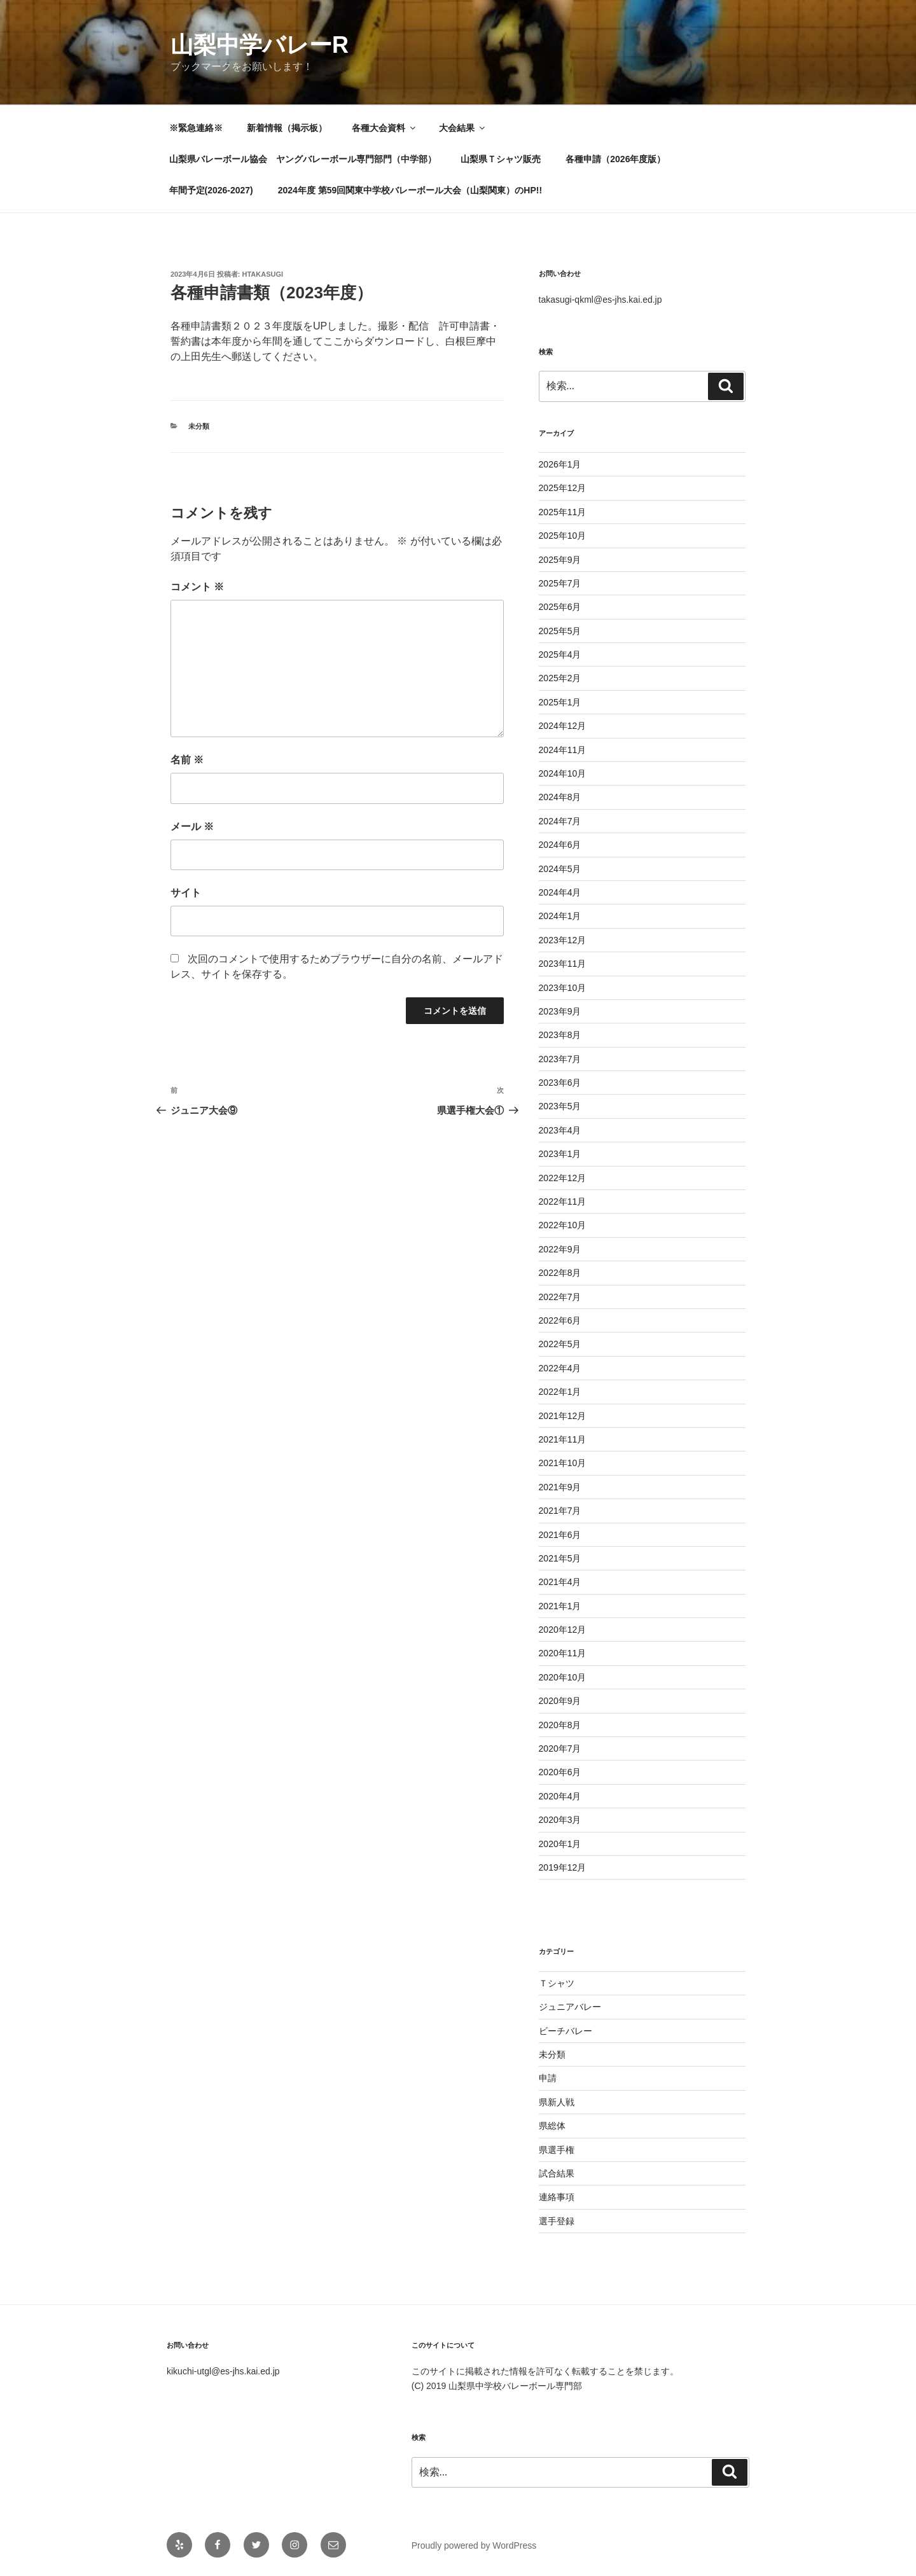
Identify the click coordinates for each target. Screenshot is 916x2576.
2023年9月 (560, 1011)
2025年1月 (560, 702)
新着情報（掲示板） (287, 128)
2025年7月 (560, 583)
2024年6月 (560, 845)
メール (192, 826)
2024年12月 (562, 726)
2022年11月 (562, 1201)
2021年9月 (560, 1487)
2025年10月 (562, 535)
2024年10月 (562, 773)
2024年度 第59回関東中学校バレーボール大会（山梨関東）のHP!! (410, 190)
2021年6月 (560, 1535)
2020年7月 (560, 1748)
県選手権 (556, 2150)
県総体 (552, 2126)
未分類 (198, 426)
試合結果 (556, 2173)
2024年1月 (560, 916)
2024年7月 (560, 821)
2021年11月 (562, 1439)
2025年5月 (560, 631)
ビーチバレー (565, 2031)
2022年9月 (560, 1249)
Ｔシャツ (556, 1983)
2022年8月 (560, 1273)
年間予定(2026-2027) (211, 190)
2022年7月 (560, 1297)
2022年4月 (560, 1368)
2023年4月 (560, 1130)
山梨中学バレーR (259, 45)
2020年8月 (560, 1725)
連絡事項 (556, 2197)
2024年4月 (560, 892)
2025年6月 (560, 607)
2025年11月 (562, 512)
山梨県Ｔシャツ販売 (501, 159)
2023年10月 (562, 988)
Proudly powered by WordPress (474, 2545)
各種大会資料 (384, 128)
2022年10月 (562, 1225)
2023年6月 (560, 1082)
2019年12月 (562, 1867)
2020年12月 (562, 1629)
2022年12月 (562, 1178)
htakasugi (263, 274)
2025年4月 (560, 654)
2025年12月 (562, 488)
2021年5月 (560, 1558)
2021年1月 (560, 1606)
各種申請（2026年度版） (615, 159)
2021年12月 (562, 1416)
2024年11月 (562, 750)
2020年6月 (560, 1772)
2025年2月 (560, 678)
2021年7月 (560, 1511)
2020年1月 (560, 1844)
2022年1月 (560, 1392)
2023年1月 (560, 1154)
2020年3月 (560, 1820)
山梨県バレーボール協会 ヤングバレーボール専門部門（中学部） (302, 159)
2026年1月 (560, 464)
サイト (185, 892)
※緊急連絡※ (196, 128)
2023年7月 (560, 1059)
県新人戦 (556, 2102)
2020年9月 (560, 1701)
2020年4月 (560, 1796)
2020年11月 (562, 1653)
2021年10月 (562, 1463)
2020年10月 (562, 1677)
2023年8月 (560, 1035)
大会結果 (463, 128)
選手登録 (556, 2221)
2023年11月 (562, 964)
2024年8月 (560, 797)
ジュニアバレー (570, 2007)
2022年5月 (560, 1344)
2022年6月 (560, 1320)
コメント (197, 586)
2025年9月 (560, 560)
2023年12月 (562, 940)
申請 (548, 2078)
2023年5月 (560, 1106)
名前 (187, 759)
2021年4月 (560, 1582)
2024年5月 (560, 869)
